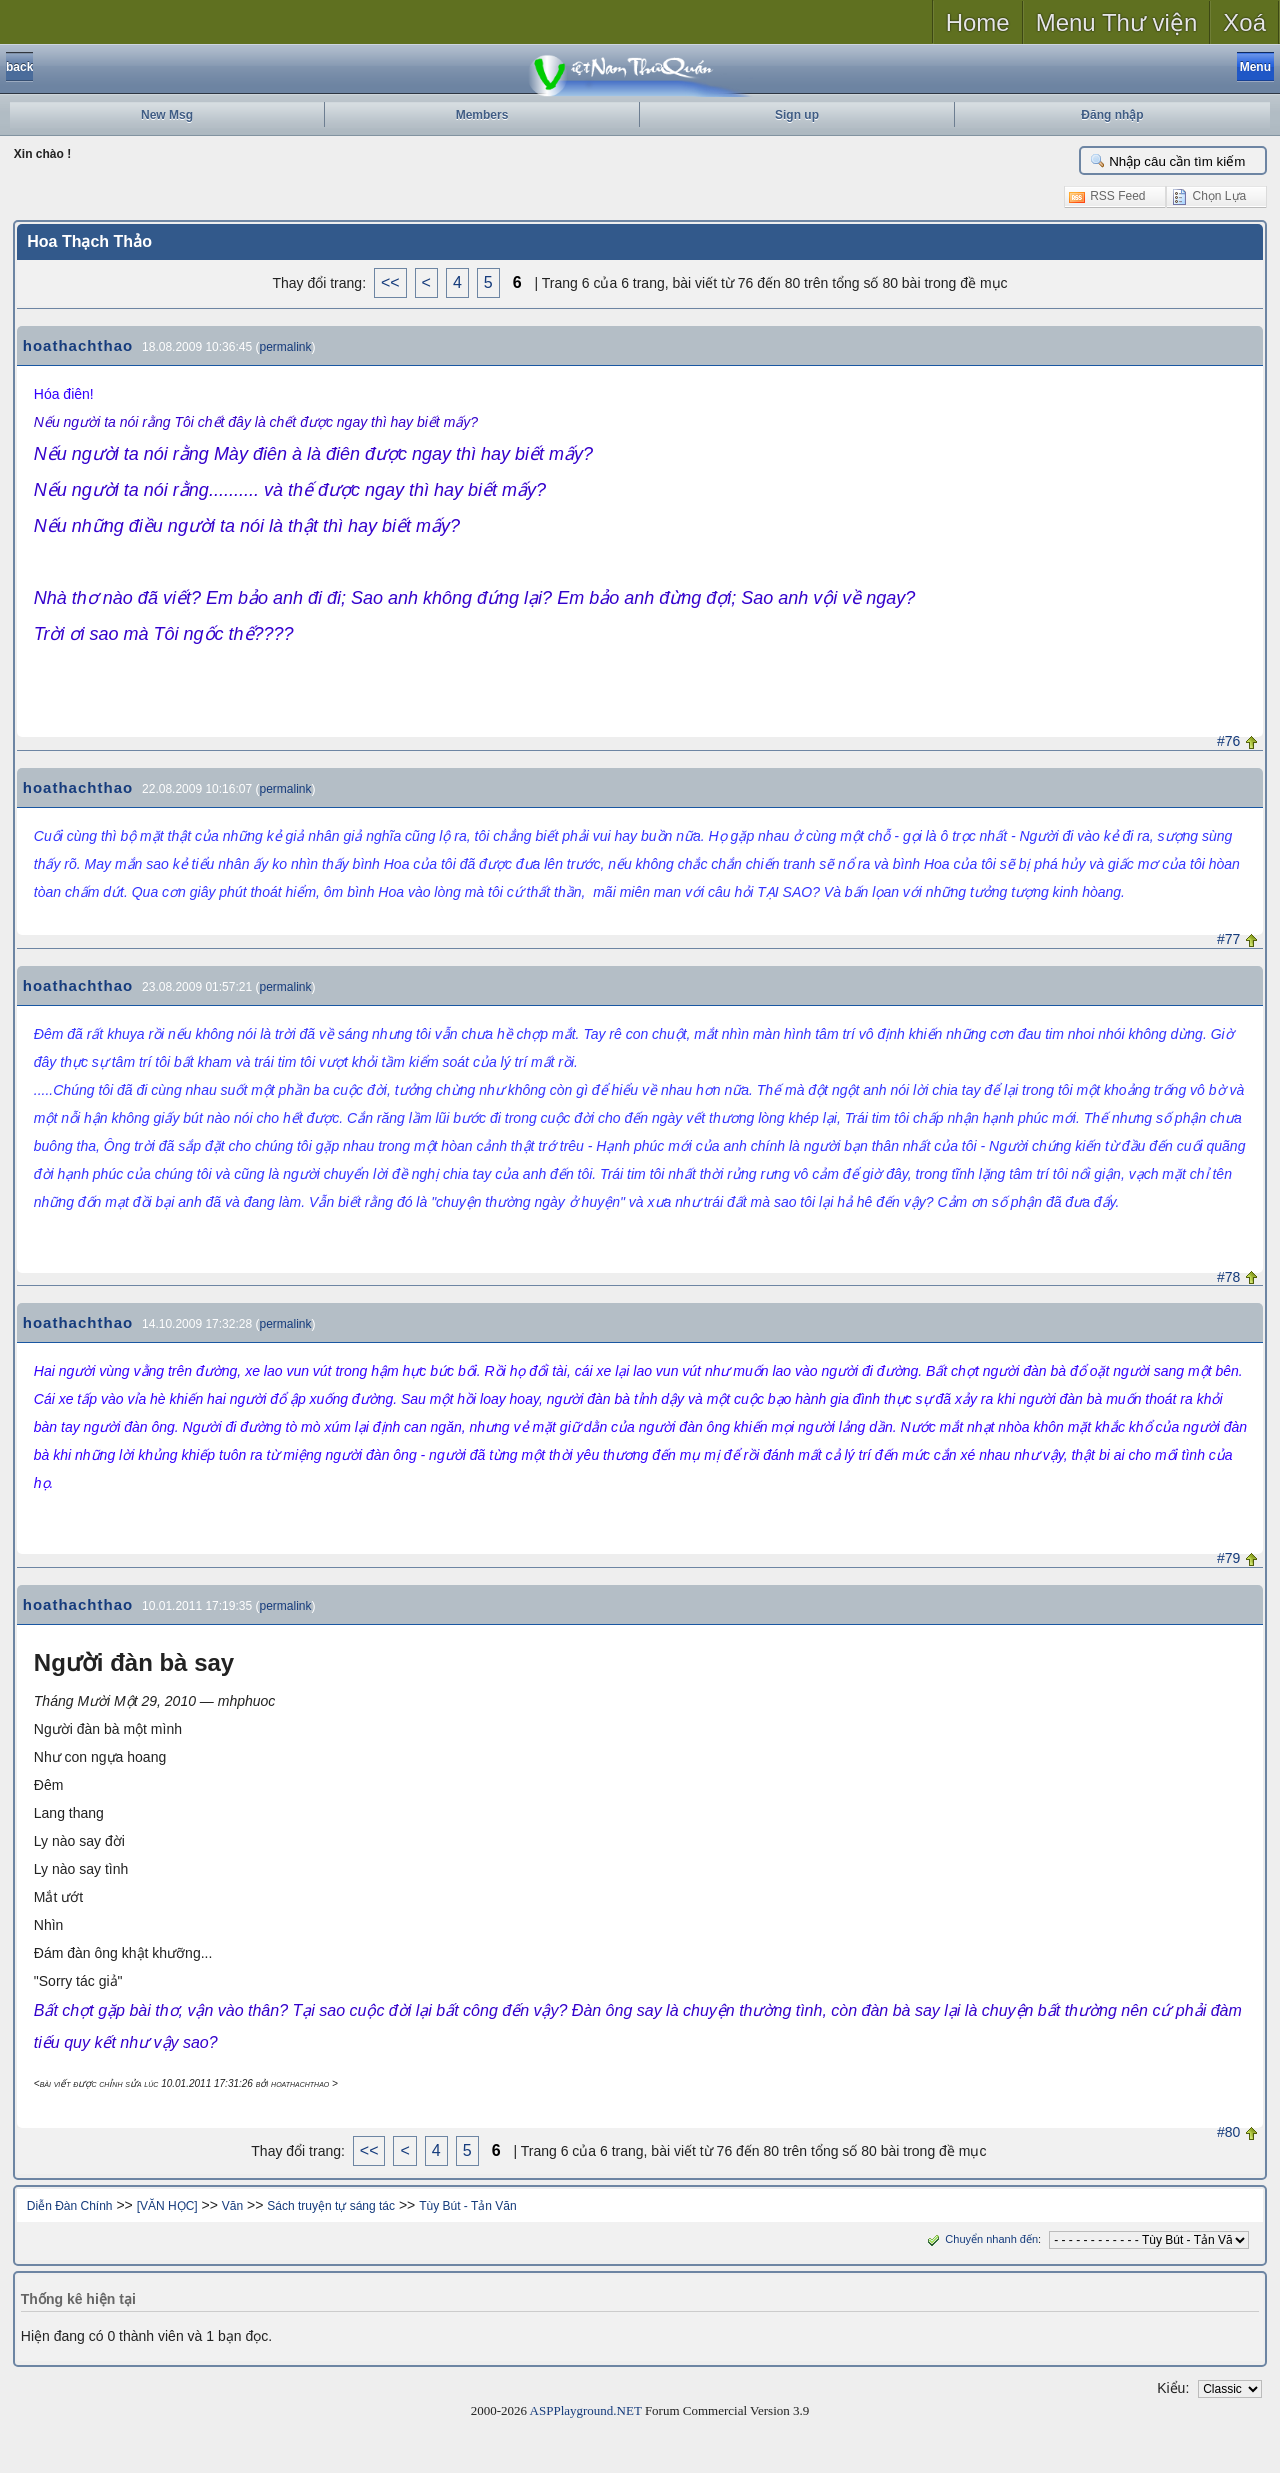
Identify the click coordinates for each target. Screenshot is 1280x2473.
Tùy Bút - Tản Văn (468, 2206)
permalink (285, 347)
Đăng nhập (1112, 115)
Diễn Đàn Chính (70, 2206)
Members (482, 115)
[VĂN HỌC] (167, 2206)
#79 (1228, 1558)
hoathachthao (78, 345)
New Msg (167, 115)
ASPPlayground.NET (586, 2410)
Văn (232, 2206)
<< (390, 282)
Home (978, 22)
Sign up (797, 115)
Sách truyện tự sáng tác (331, 2206)
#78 (1228, 1277)
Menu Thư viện (1117, 22)
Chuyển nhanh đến (980, 2239)
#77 (1228, 939)
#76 (1228, 741)
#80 (1228, 2132)
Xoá (1244, 22)
